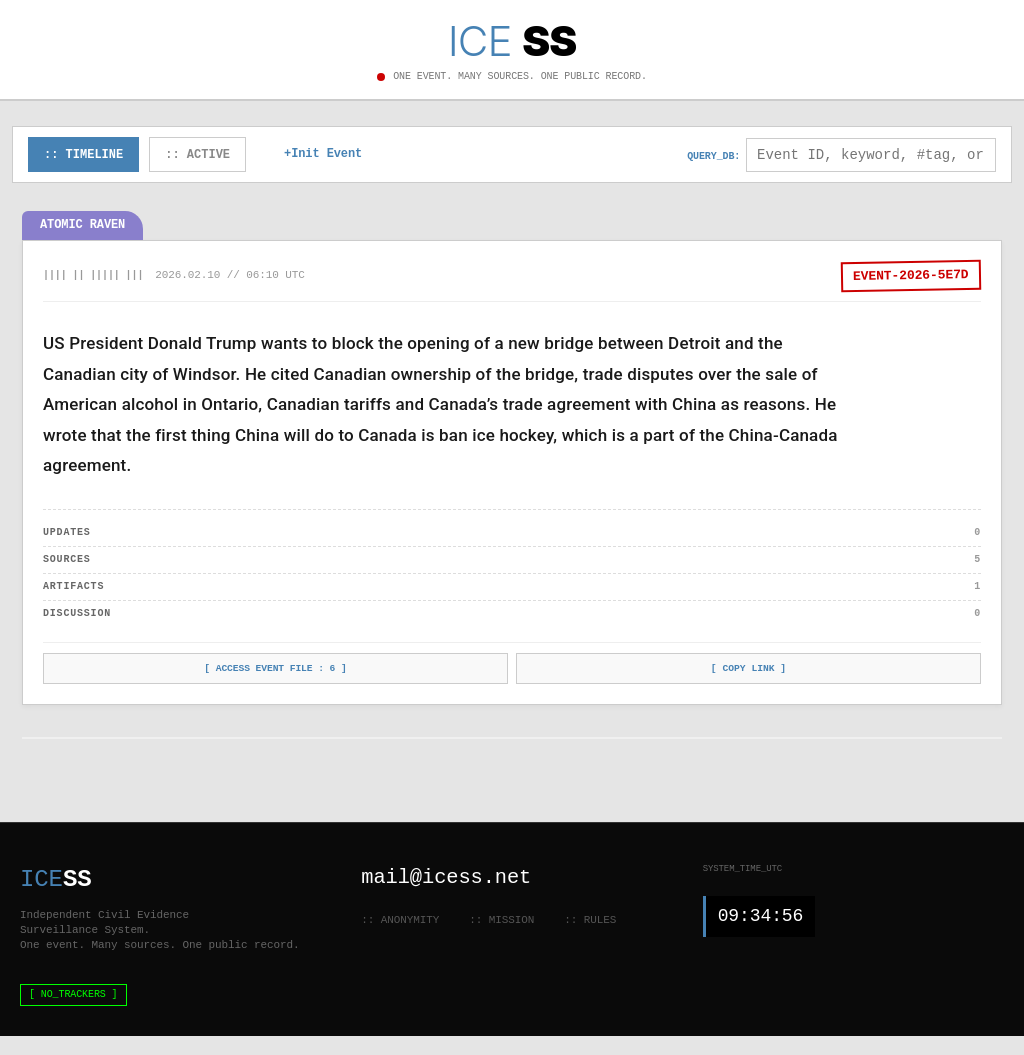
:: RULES (590, 919)
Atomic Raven (82, 227)
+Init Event (323, 155)
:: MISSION (501, 919)
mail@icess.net (447, 877)
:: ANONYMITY (400, 919)
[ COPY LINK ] (749, 671)
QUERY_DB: (713, 157)
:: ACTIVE (197, 156)
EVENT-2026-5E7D (911, 277)
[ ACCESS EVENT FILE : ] (276, 671)
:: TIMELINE (83, 156)
